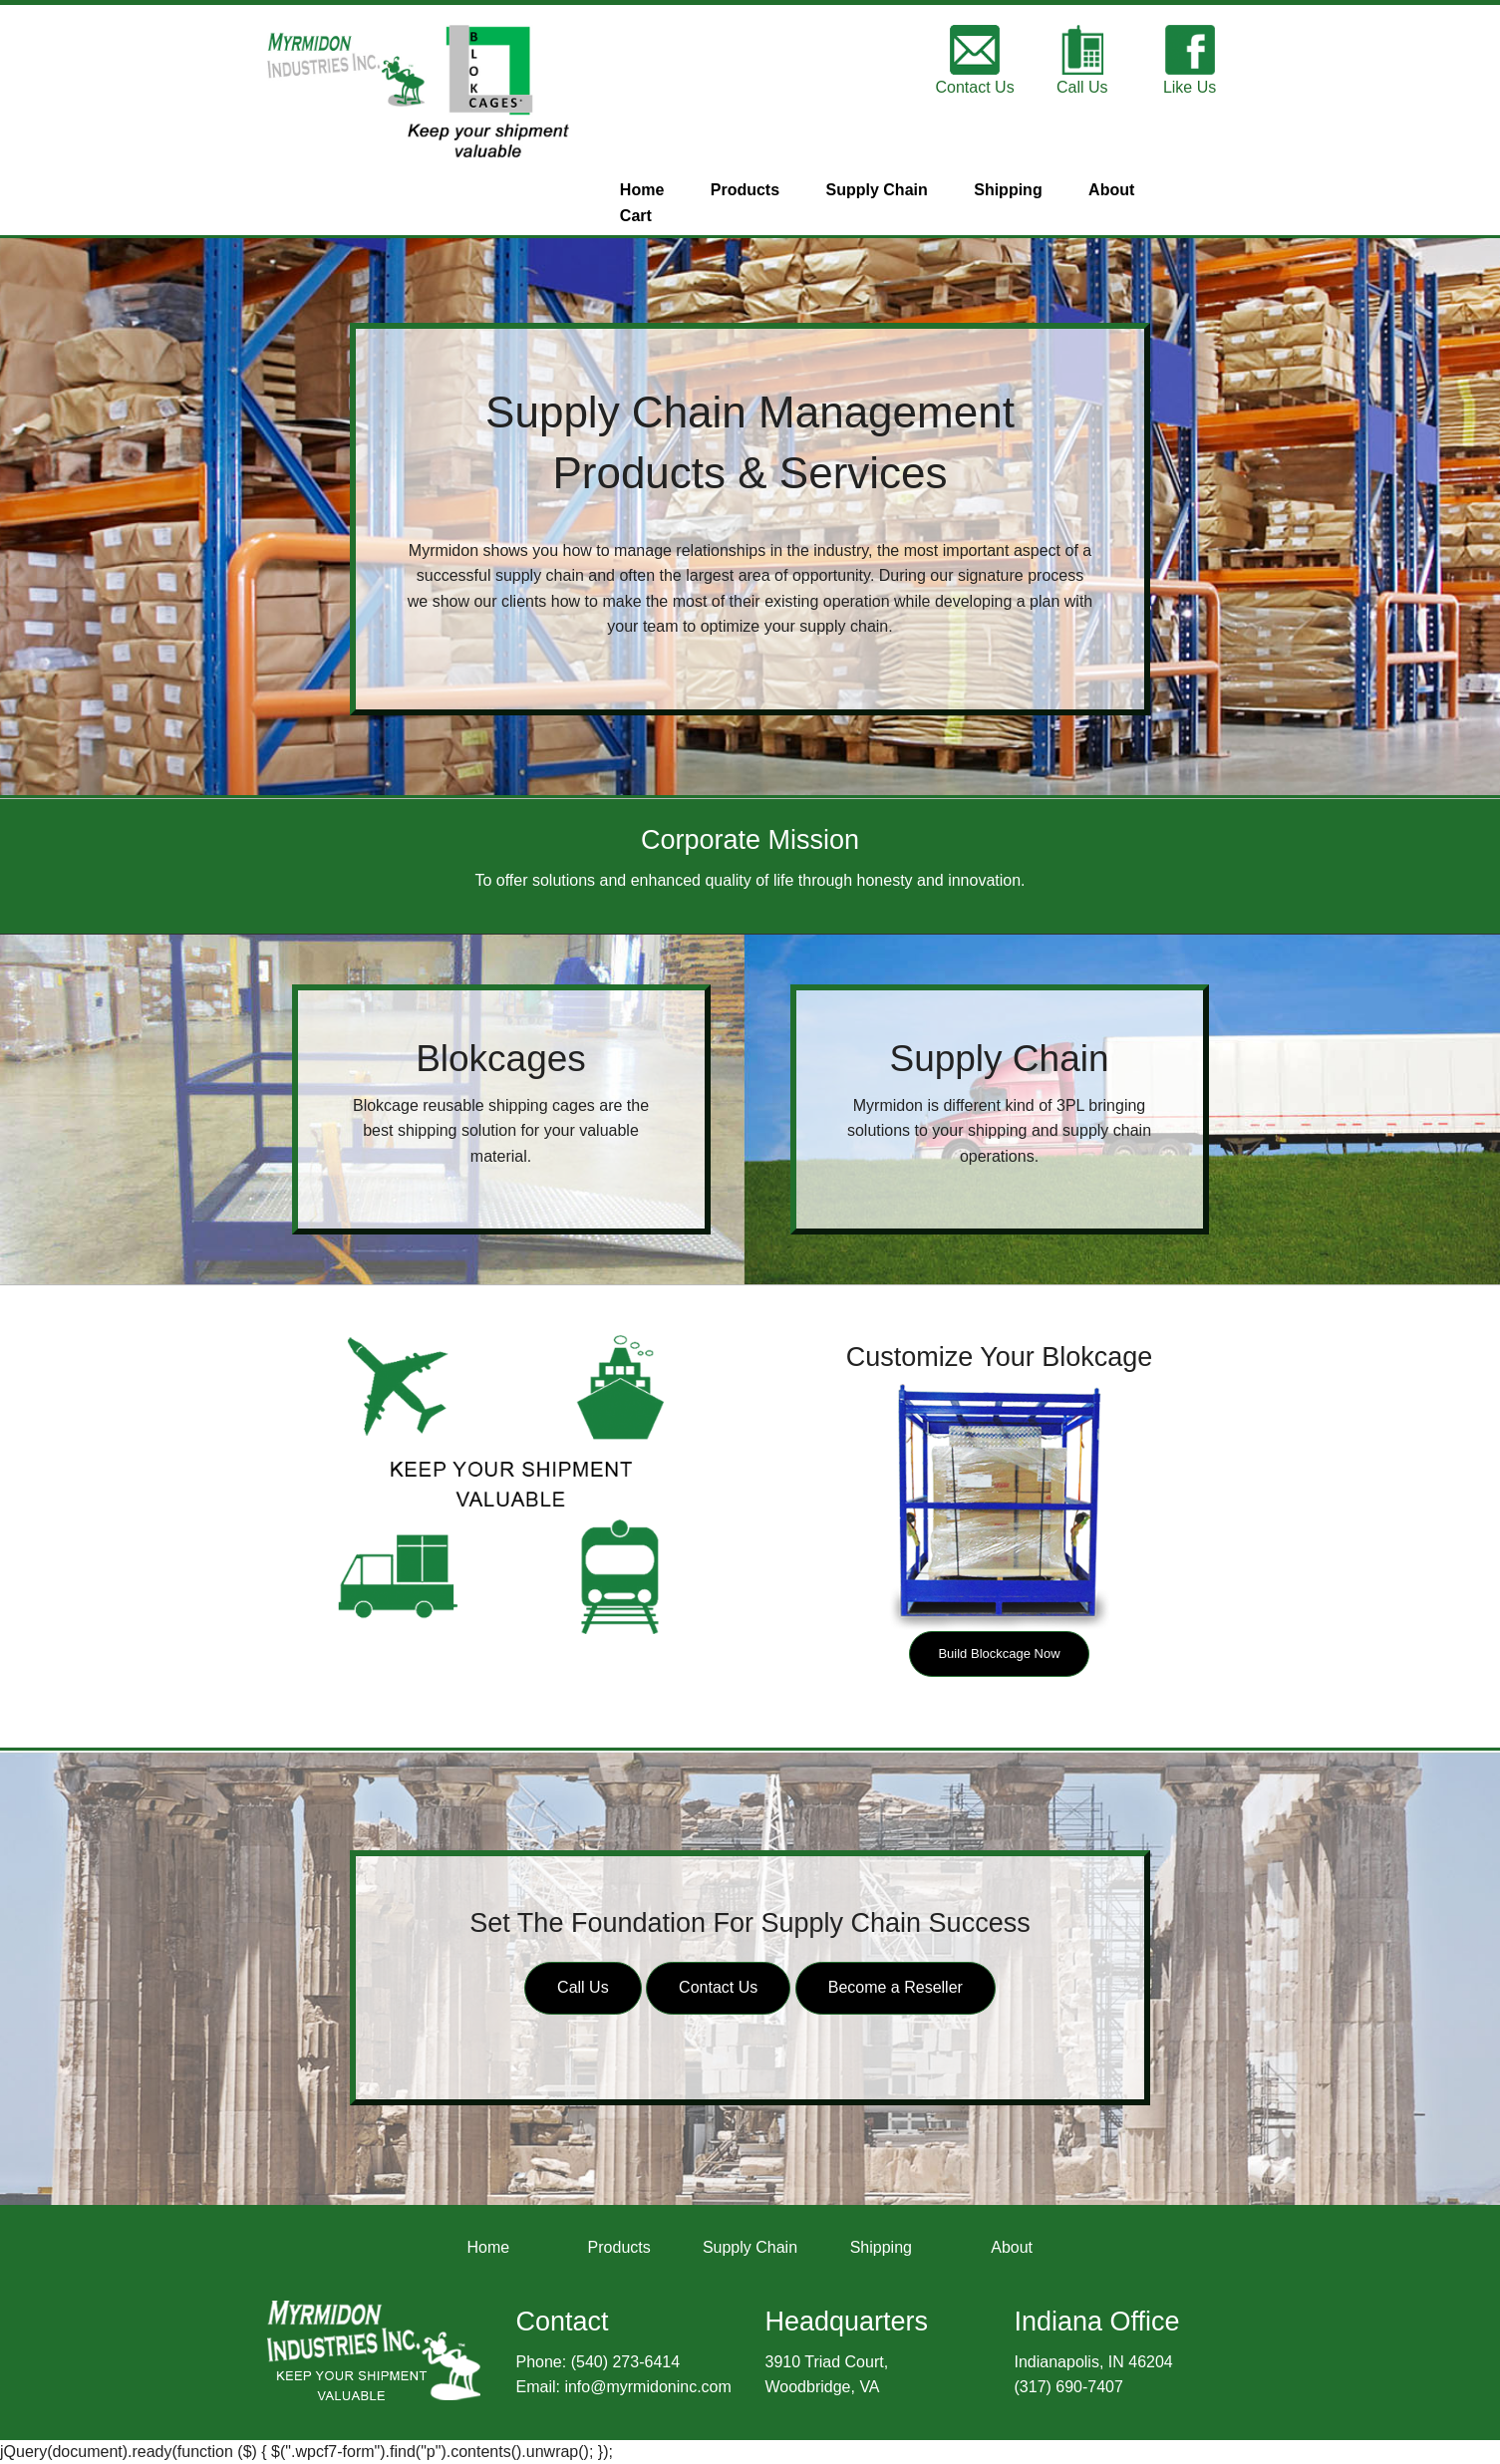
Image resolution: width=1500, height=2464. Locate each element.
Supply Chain (877, 189)
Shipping (1008, 189)
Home (642, 189)
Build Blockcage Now (998, 1653)
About (1111, 189)
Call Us (583, 1987)
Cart (636, 215)
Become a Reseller (895, 1987)
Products (745, 189)
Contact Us (718, 1987)
